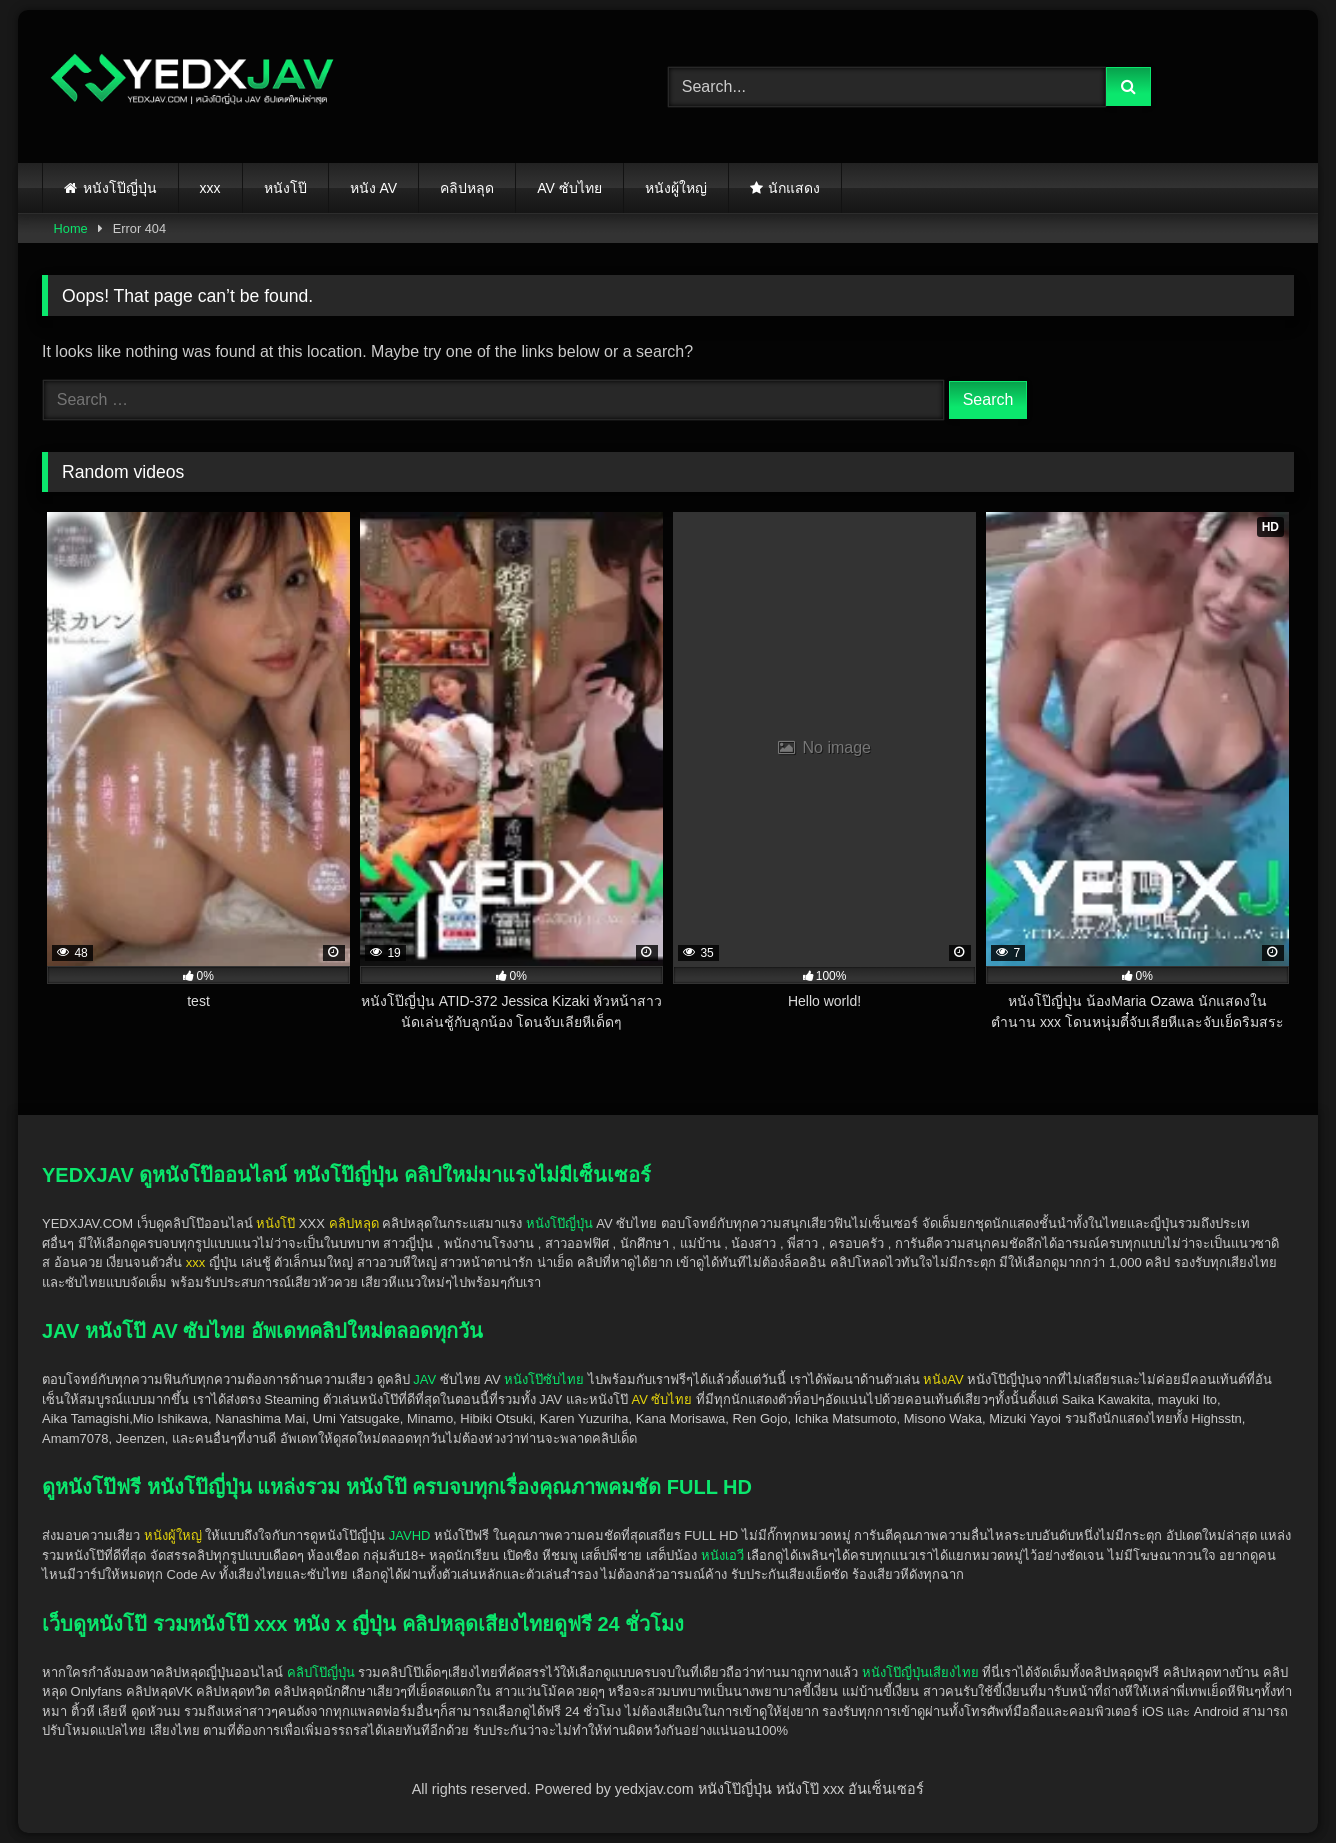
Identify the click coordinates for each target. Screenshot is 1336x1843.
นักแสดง (794, 188)
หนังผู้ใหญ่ (676, 188)
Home (71, 228)
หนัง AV (374, 188)
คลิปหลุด (467, 188)
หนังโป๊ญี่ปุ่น (120, 188)
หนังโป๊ (285, 188)
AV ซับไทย (569, 188)
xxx (210, 188)
